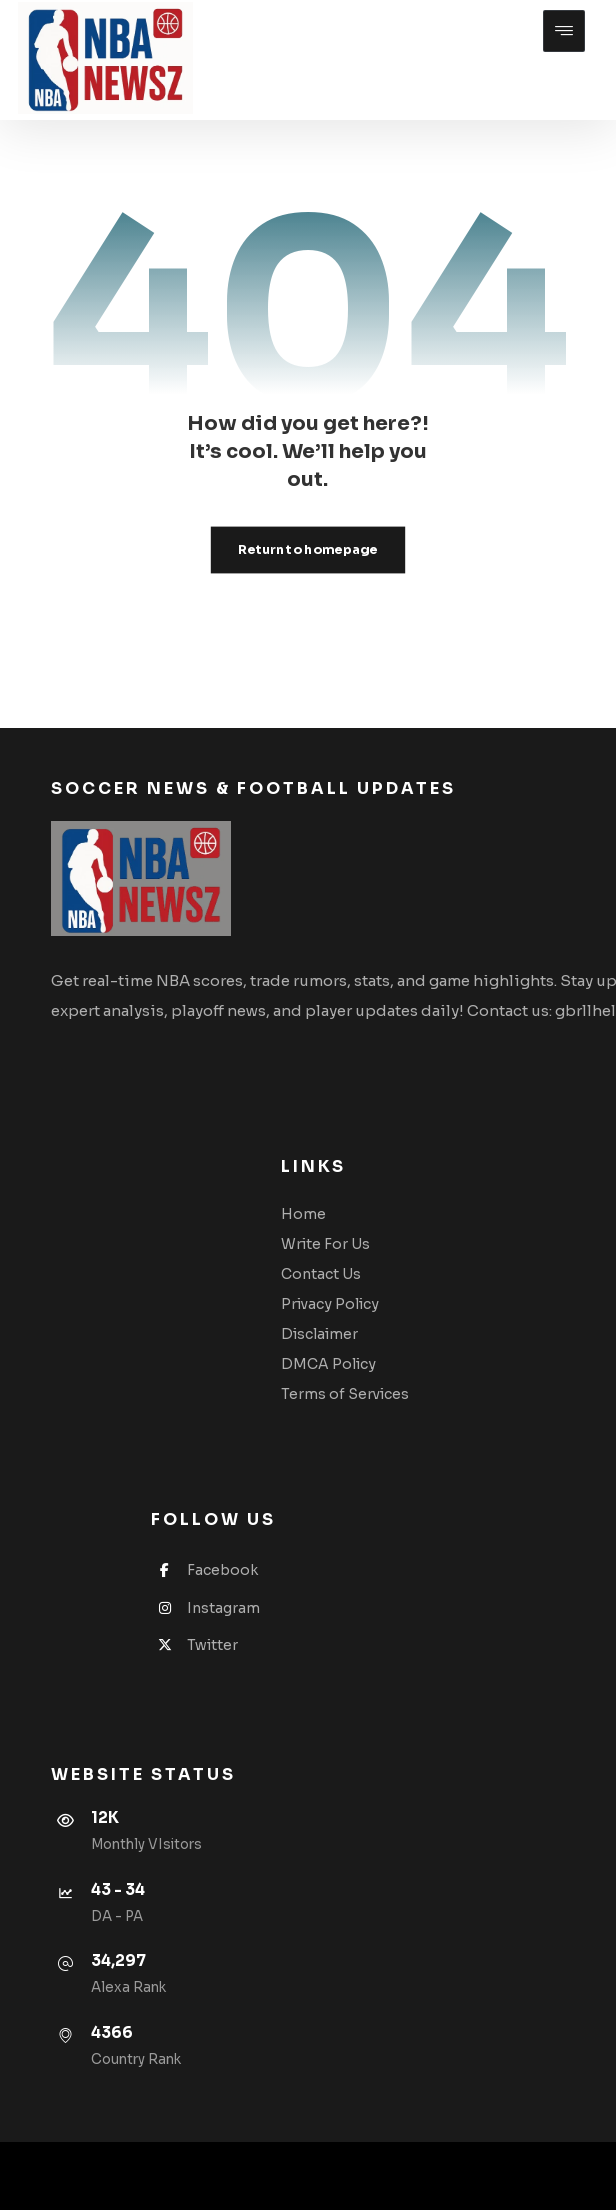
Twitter (194, 1645)
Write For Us (325, 1244)
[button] (564, 31)
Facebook (204, 1570)
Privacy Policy (330, 1304)
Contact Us (321, 1274)
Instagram (205, 1608)
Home (303, 1214)
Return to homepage (308, 550)
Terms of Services (345, 1394)
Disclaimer (319, 1334)
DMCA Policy (328, 1364)
